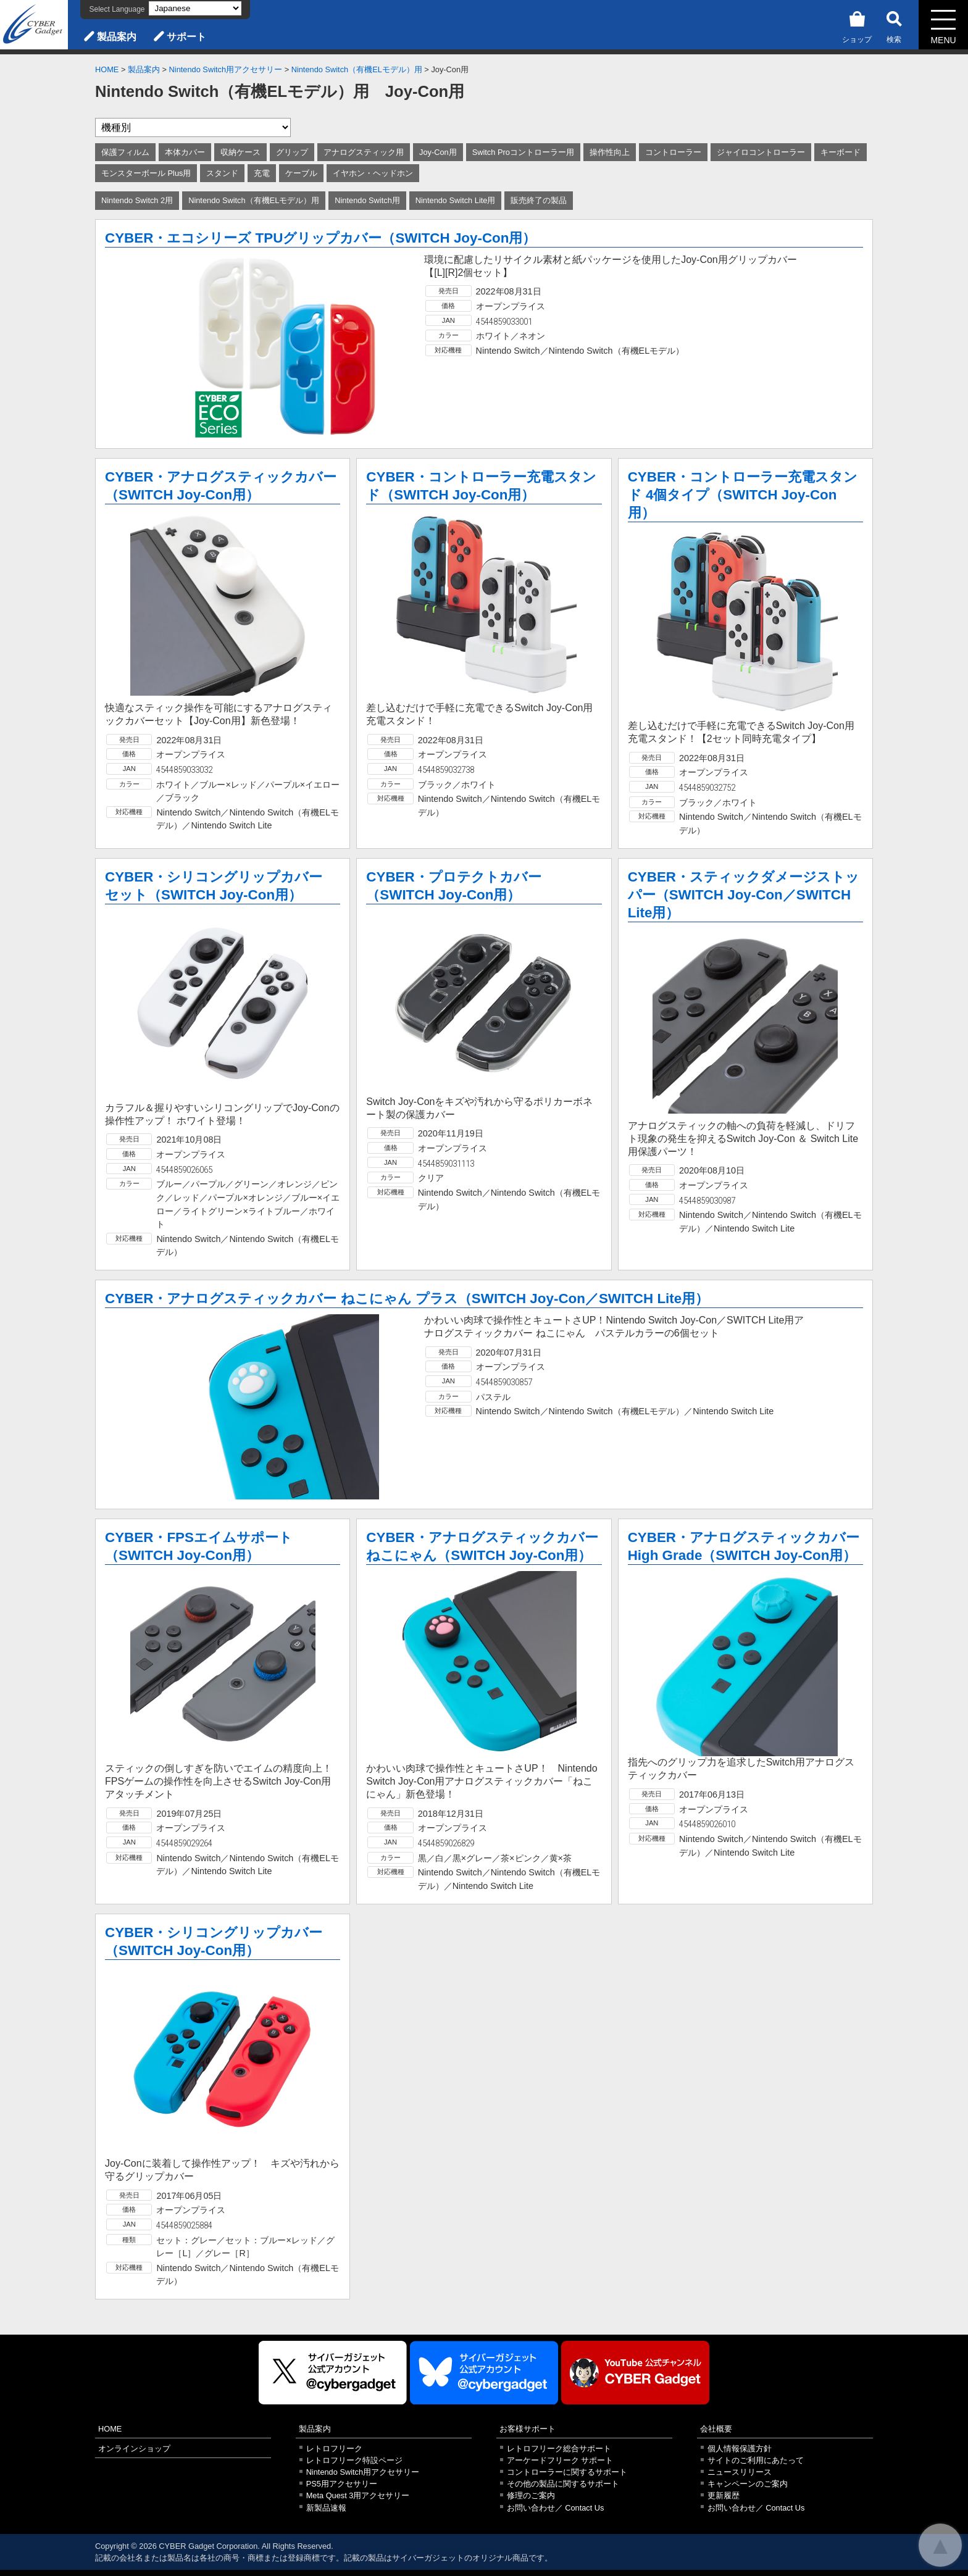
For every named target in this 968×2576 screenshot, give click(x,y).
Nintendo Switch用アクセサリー (225, 69)
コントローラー (673, 152)
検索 (894, 25)
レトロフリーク (334, 2448)
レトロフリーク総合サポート (559, 2448)
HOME (107, 69)
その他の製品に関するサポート (563, 2483)
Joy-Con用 (438, 152)
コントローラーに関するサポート (567, 2472)
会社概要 (716, 2428)
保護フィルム (125, 152)
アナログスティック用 (363, 152)
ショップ (857, 25)
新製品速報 (326, 2507)
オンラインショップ (134, 2448)
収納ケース (240, 152)
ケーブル (301, 173)
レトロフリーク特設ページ (354, 2460)
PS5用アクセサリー (341, 2483)
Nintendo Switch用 (367, 200)
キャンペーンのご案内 (747, 2483)
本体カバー (185, 152)
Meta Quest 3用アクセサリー (358, 2495)
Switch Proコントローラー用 (523, 152)
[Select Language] (195, 8)
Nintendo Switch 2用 (137, 200)
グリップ (292, 152)
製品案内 (116, 36)
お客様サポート (527, 2428)
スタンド (222, 173)
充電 (262, 173)
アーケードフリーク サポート (560, 2460)
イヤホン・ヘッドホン (373, 173)
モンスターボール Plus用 (146, 173)
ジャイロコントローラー (761, 152)
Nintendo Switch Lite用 (455, 200)
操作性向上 (610, 152)
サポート (186, 36)
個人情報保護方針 (739, 2448)
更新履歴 (723, 2495)
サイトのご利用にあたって (755, 2460)
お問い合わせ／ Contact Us (555, 2507)
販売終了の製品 (539, 200)
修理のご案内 (531, 2495)
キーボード (840, 152)
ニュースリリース (739, 2472)
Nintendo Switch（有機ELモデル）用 (356, 69)
